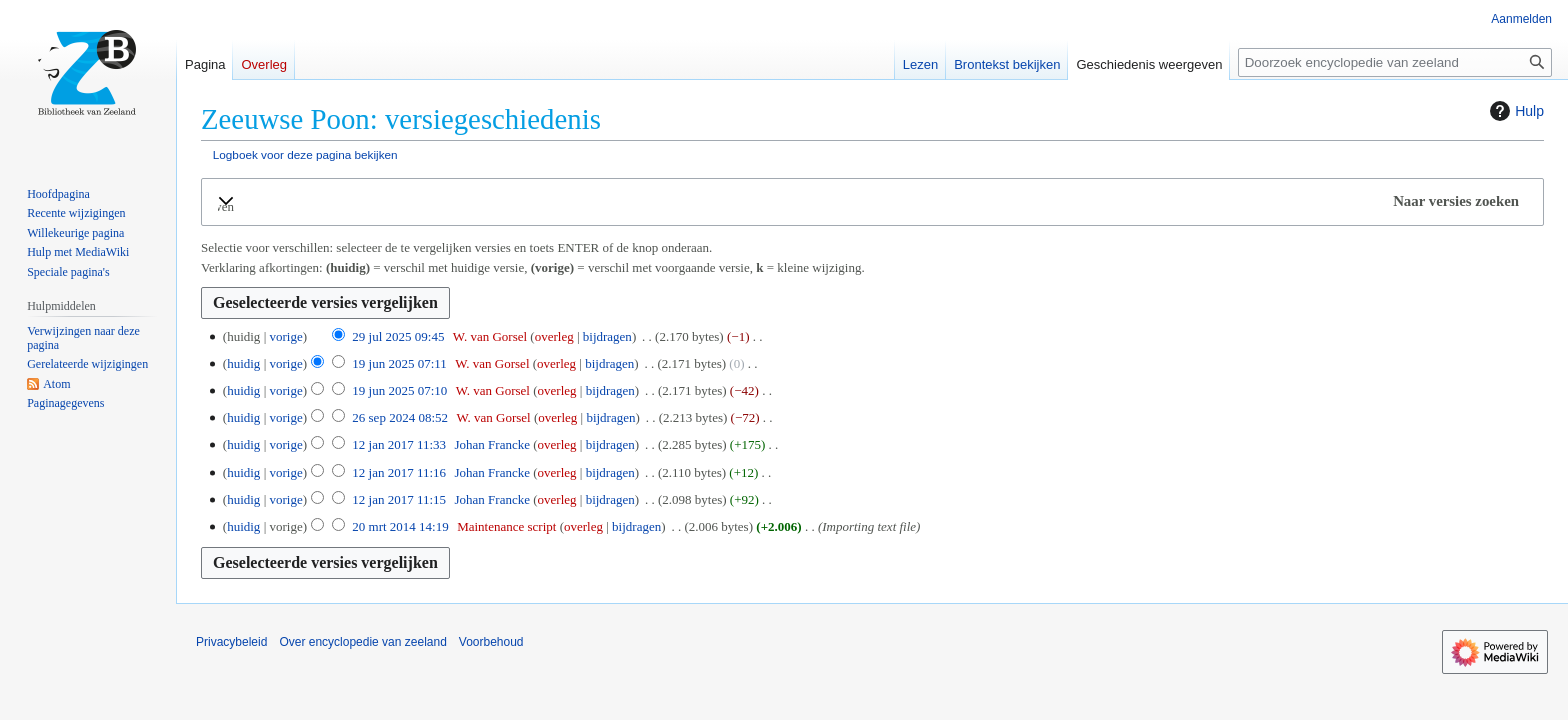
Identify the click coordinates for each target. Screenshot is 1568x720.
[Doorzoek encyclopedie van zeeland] (1395, 62)
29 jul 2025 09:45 (398, 336)
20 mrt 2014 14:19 (400, 526)
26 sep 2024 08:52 (400, 417)
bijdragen (607, 336)
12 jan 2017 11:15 (399, 499)
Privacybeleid (231, 642)
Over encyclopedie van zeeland (362, 642)
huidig (243, 363)
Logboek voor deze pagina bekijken (305, 154)
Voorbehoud (491, 642)
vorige (285, 336)
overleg (554, 336)
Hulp (1514, 111)
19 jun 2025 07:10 (399, 390)
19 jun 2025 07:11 (399, 363)
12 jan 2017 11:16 (399, 472)
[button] (872, 201)
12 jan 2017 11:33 (399, 444)
